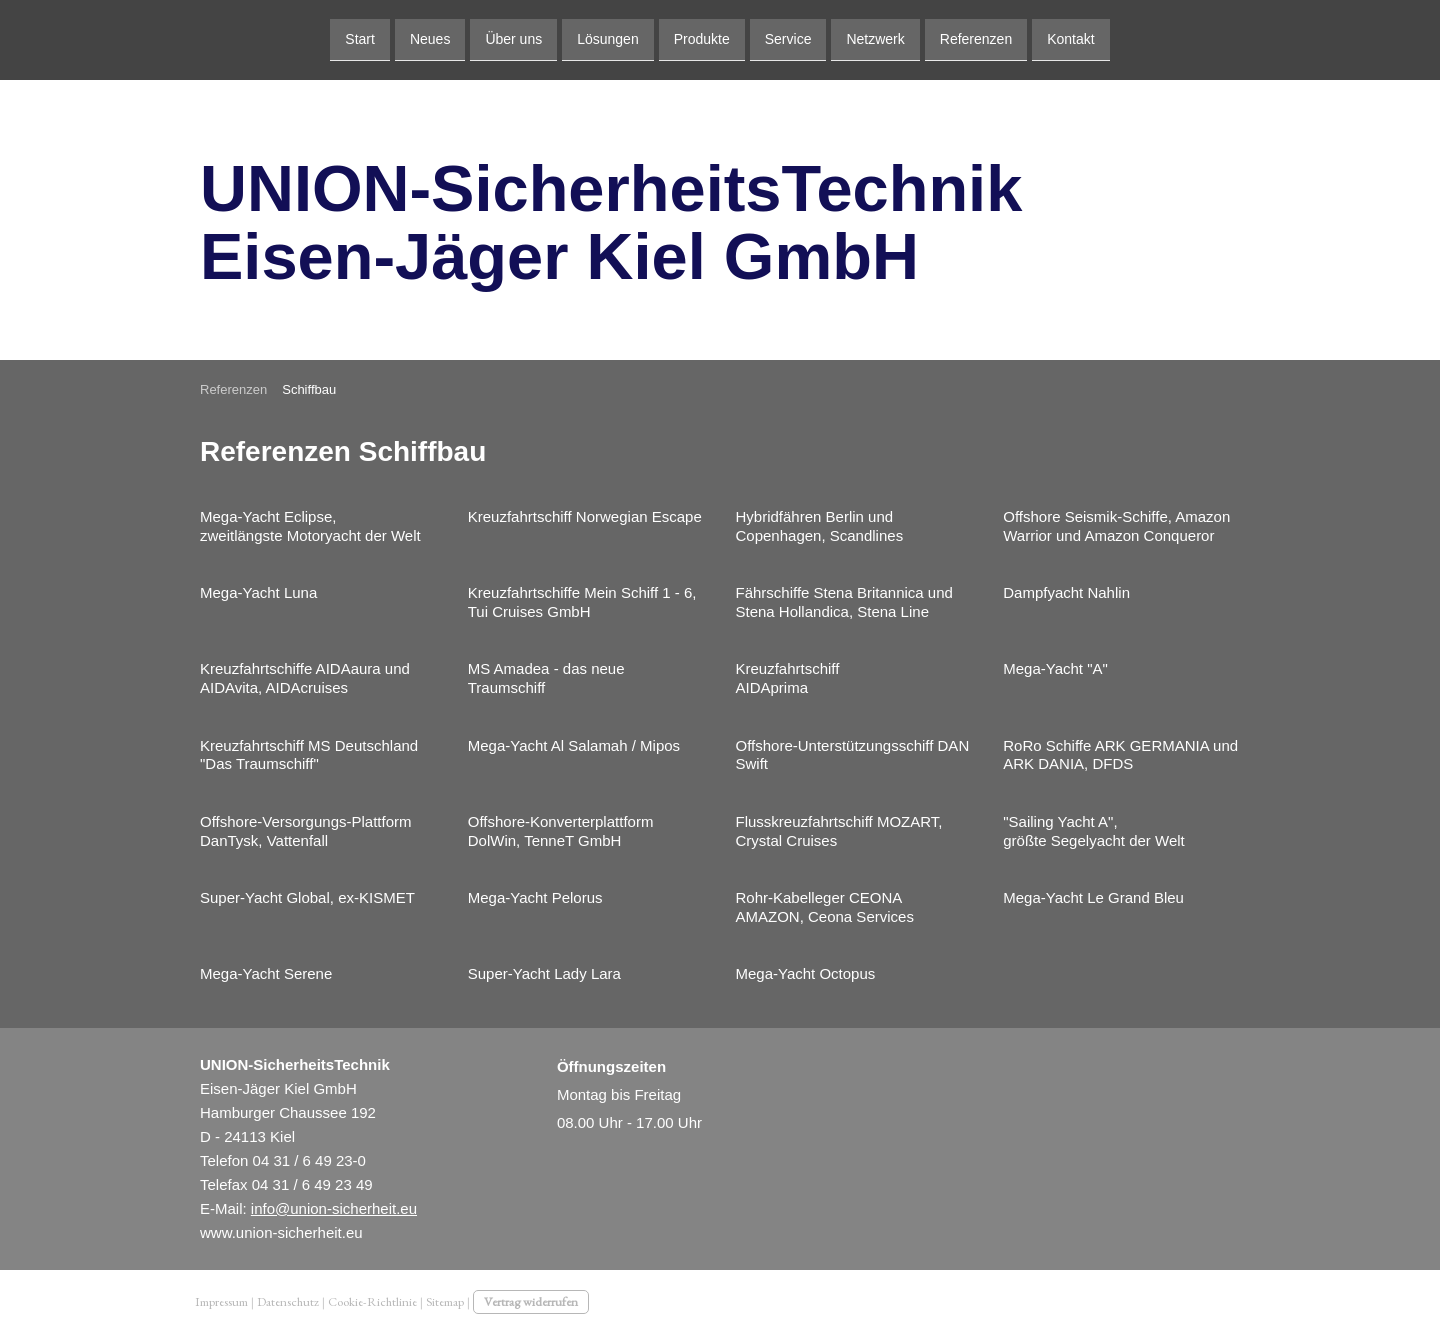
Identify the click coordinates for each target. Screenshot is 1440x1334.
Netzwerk (875, 38)
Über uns (513, 38)
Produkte (702, 38)
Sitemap (445, 1301)
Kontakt (1070, 38)
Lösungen (608, 38)
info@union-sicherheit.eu (334, 1208)
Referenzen (976, 38)
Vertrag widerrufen (531, 1301)
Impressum (221, 1301)
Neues (430, 38)
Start (360, 38)
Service (788, 38)
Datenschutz (288, 1301)
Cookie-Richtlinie (372, 1301)
